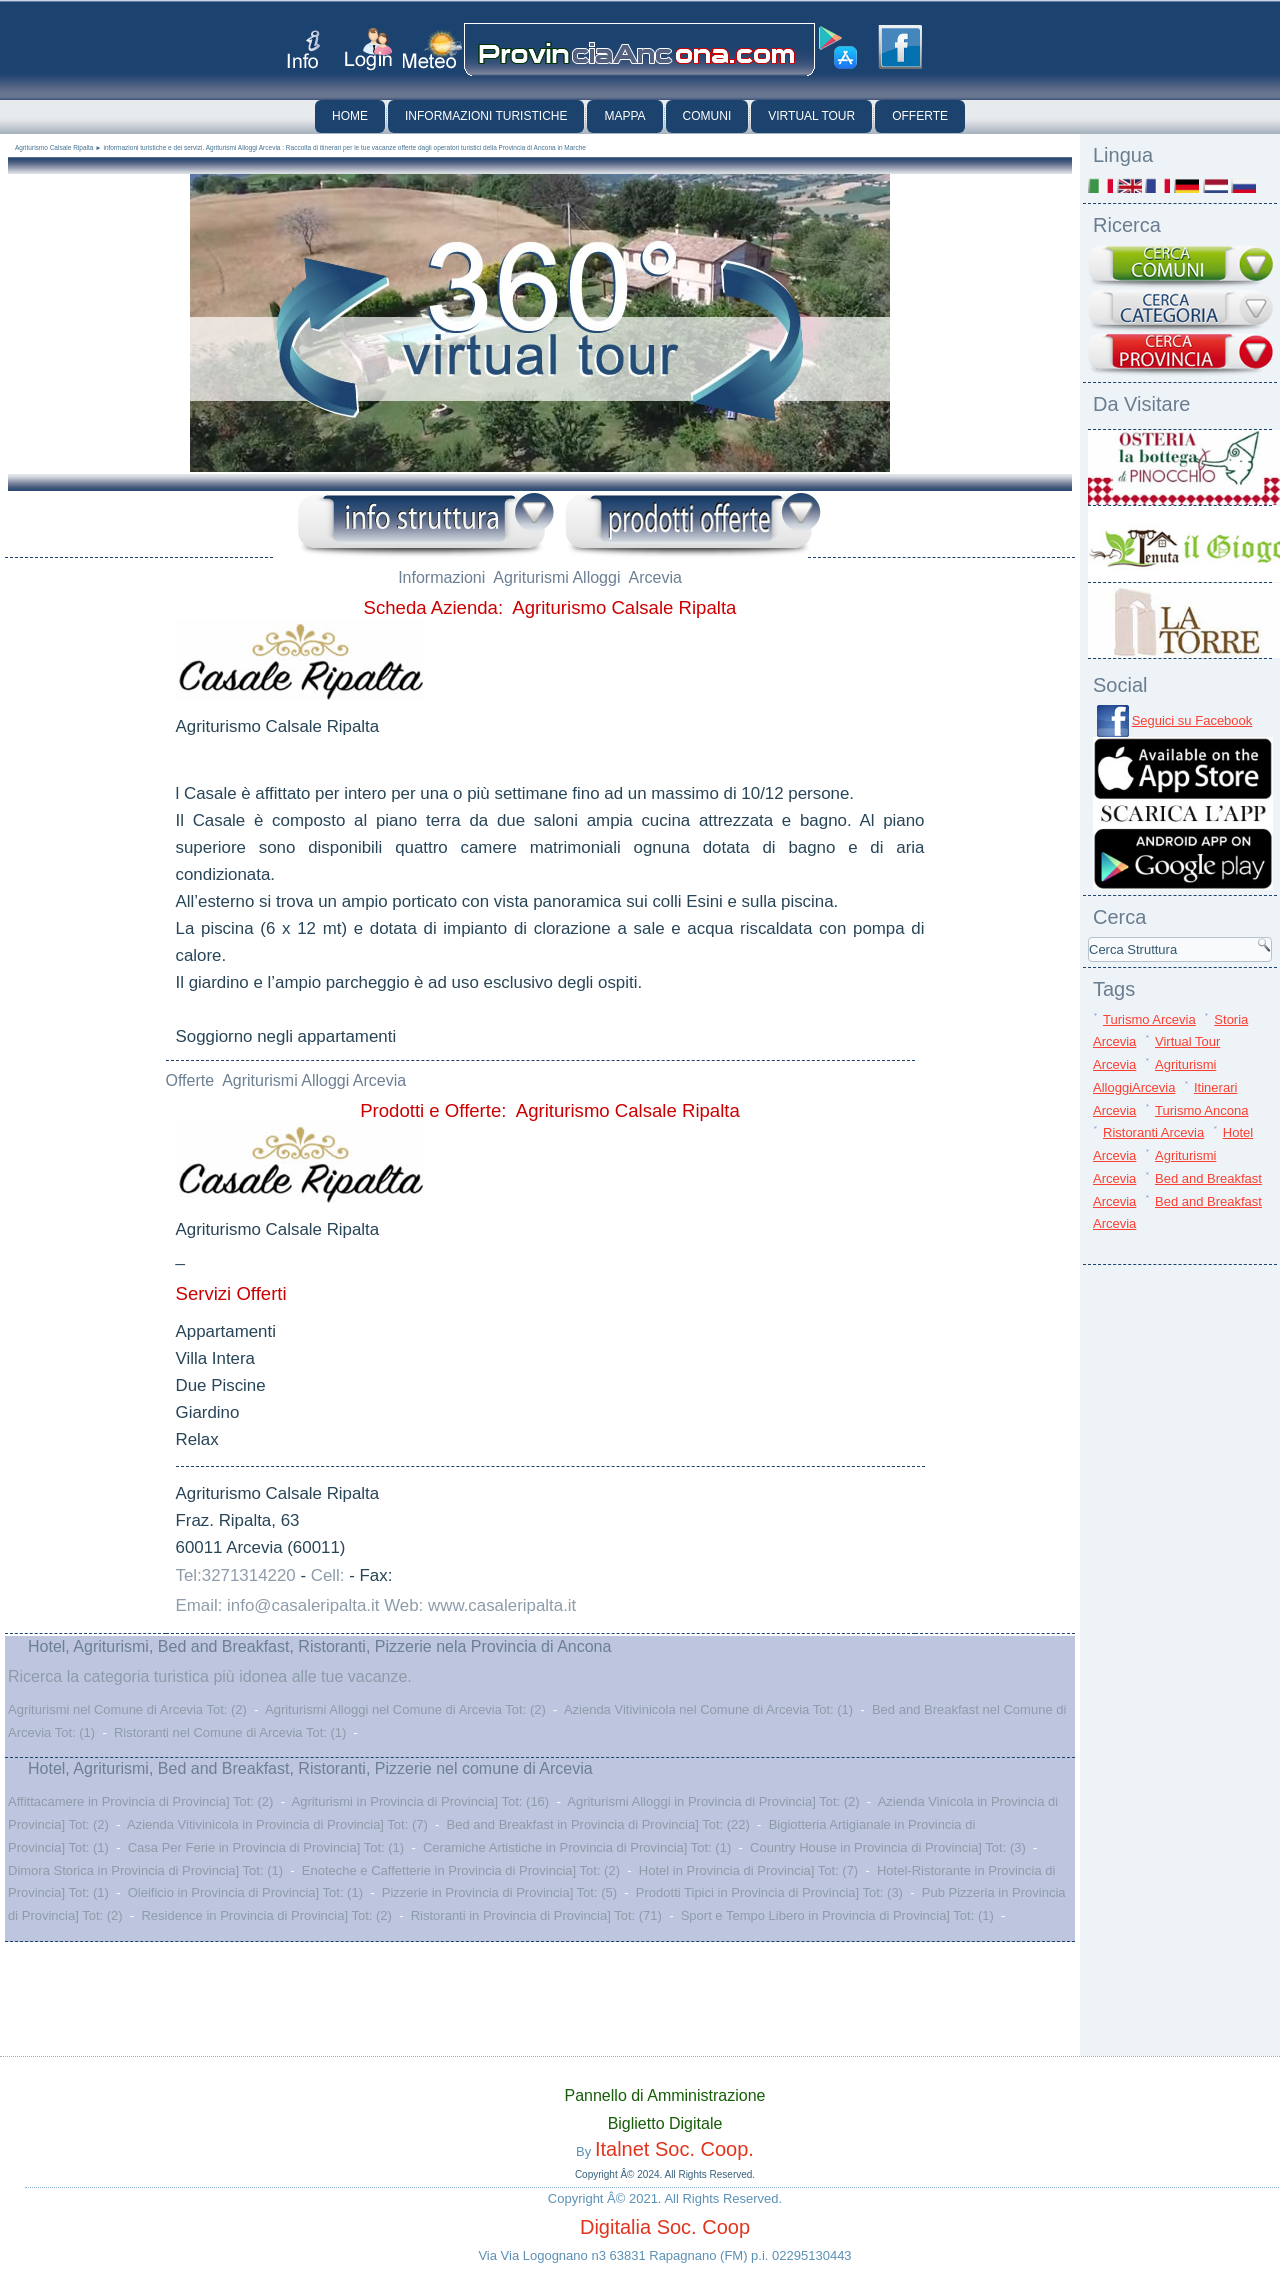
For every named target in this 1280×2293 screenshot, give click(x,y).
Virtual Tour (811, 116)
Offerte (920, 116)
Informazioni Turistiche (486, 116)
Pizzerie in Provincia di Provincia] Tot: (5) (499, 1892)
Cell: (328, 1575)
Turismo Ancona (1201, 1110)
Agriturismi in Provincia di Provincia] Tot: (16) (420, 1801)
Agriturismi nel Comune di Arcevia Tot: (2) (127, 1709)
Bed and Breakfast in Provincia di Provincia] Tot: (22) (598, 1824)
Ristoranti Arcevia (1153, 1132)
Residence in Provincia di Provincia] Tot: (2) (266, 1915)
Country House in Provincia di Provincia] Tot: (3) (888, 1847)
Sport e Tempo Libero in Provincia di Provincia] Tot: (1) (837, 1915)
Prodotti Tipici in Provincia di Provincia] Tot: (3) (769, 1892)
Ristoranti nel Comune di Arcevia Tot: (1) (230, 1732)
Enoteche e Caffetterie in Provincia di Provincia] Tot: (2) (461, 1870)
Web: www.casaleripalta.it (480, 1605)
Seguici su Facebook (1192, 720)
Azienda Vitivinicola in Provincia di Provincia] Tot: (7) (277, 1824)
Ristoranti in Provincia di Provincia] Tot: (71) (536, 1915)
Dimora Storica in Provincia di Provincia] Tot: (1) (145, 1870)
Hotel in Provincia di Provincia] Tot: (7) (748, 1870)
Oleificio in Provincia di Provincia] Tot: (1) (245, 1892)
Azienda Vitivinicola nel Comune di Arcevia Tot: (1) (708, 1709)
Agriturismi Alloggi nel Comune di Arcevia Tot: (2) (405, 1709)
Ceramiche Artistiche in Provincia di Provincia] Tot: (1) (577, 1847)
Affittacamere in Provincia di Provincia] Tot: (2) (140, 1801)
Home (350, 116)
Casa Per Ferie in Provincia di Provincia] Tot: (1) (266, 1847)
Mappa (624, 116)
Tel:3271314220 (236, 1575)
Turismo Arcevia (1149, 1019)
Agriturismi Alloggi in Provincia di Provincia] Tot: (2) (713, 1801)
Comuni (707, 116)
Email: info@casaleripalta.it (278, 1605)
